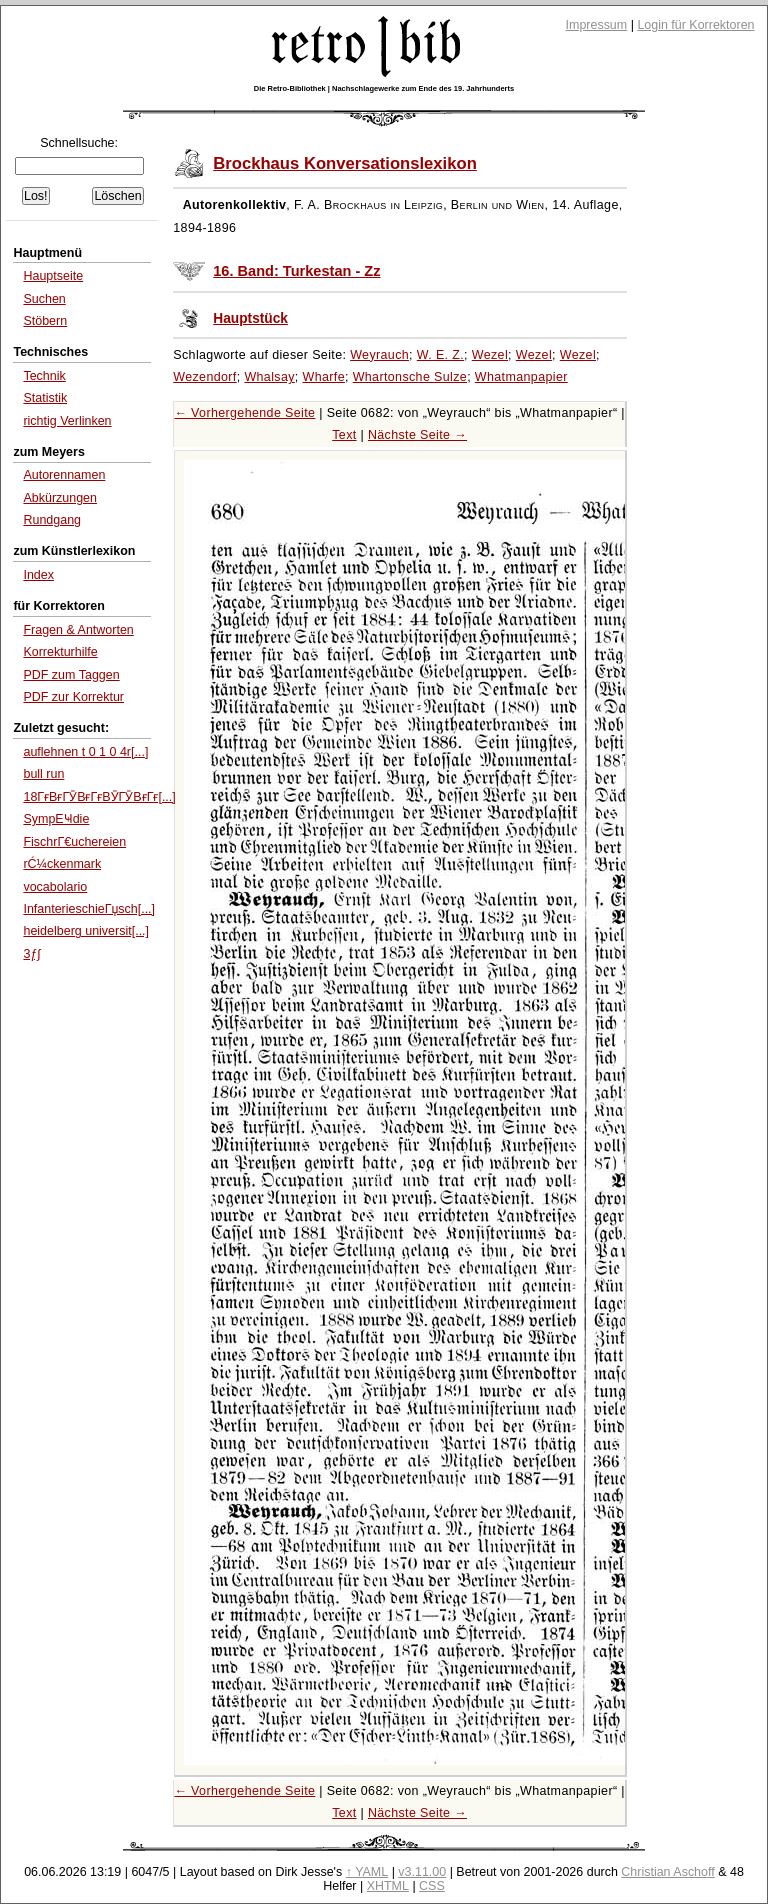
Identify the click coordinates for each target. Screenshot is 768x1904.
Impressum (597, 25)
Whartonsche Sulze (410, 377)
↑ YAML (367, 1872)
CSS (432, 1886)
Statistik (45, 398)
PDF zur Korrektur (73, 697)
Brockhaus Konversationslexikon (345, 163)
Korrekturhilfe (60, 652)
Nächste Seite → (417, 435)
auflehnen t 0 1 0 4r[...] (85, 752)
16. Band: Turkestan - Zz (296, 271)
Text (344, 435)
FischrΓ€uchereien (74, 842)
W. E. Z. (440, 355)
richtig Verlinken (67, 421)
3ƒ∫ (31, 954)
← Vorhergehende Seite (244, 413)
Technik (44, 376)
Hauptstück (250, 318)
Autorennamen (64, 475)
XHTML (388, 1886)
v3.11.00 (422, 1872)
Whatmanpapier (521, 377)
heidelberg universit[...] (86, 931)
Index (38, 575)
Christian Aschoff (667, 1872)
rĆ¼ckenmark (62, 864)
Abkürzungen (60, 498)
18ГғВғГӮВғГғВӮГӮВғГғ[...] (99, 797)
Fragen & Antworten (78, 630)
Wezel (490, 355)
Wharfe (324, 377)
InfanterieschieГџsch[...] (89, 909)
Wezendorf (204, 377)
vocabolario (55, 887)
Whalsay (269, 377)
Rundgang (52, 520)
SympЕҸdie (56, 819)
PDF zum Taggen (71, 675)
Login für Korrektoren (695, 25)
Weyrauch (379, 355)
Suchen (44, 299)
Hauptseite (53, 276)
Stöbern (45, 321)
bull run (43, 774)
